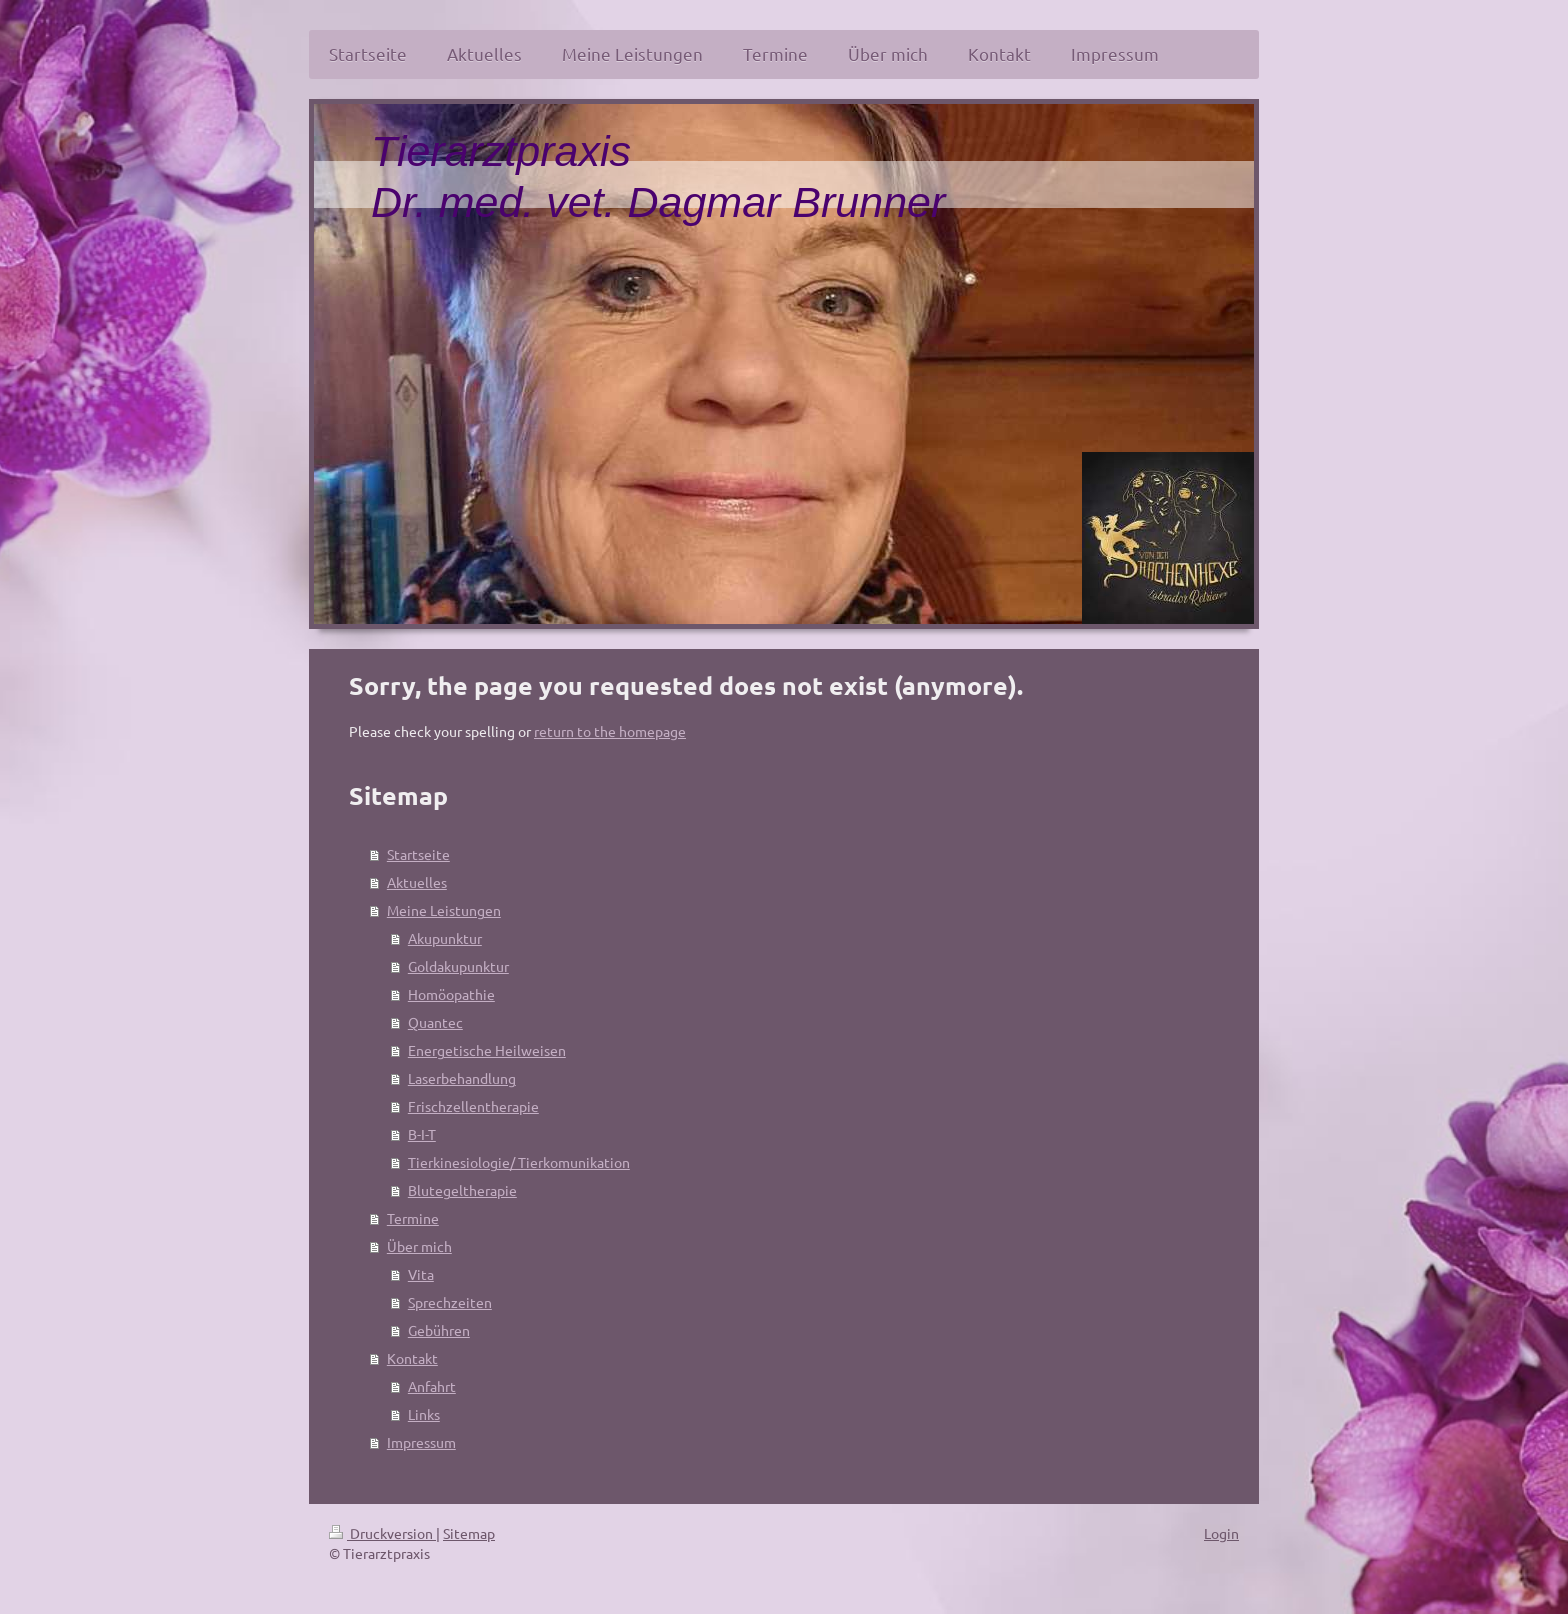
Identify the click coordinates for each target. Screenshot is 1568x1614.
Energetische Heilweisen (487, 1050)
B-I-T (422, 1134)
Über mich (419, 1246)
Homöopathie (451, 994)
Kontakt (412, 1358)
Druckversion (382, 1533)
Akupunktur (445, 938)
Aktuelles (417, 882)
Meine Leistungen (444, 910)
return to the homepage (610, 731)
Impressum (421, 1442)
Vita (421, 1274)
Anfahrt (432, 1386)
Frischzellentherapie (473, 1106)
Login (1221, 1533)
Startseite (418, 854)
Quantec (435, 1022)
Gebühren (439, 1330)
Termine (413, 1218)
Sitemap (469, 1533)
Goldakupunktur (458, 966)
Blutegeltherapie (462, 1190)
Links (424, 1414)
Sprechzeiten (450, 1302)
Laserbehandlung (462, 1078)
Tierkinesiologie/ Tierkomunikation (519, 1162)
